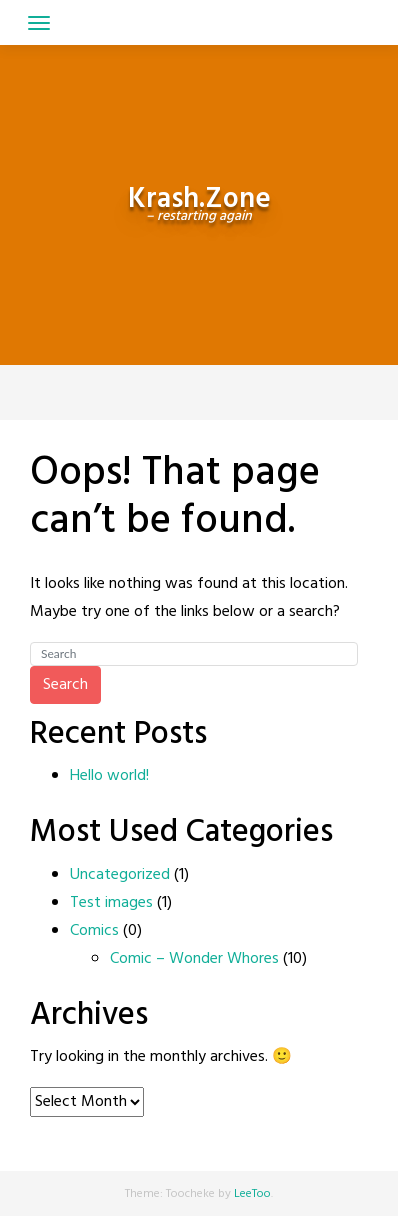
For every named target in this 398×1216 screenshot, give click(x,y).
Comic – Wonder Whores (194, 959)
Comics (94, 931)
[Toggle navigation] (39, 23)
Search (65, 685)
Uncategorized (120, 875)
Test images (111, 903)
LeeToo (252, 1194)
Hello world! (109, 776)
